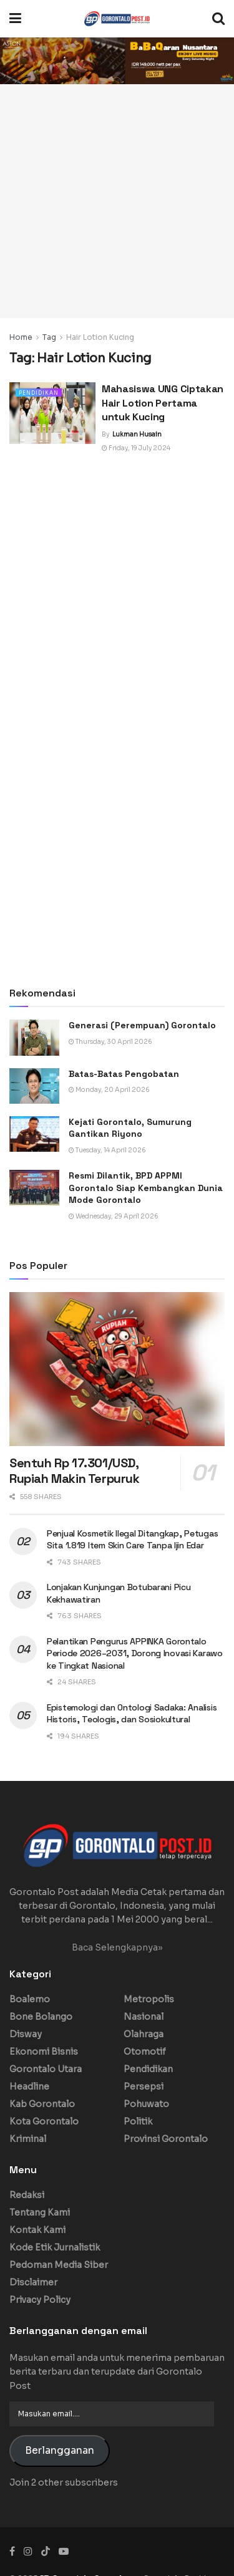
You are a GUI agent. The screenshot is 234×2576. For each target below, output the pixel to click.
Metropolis (149, 1999)
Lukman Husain (137, 434)
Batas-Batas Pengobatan (124, 1073)
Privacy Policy (40, 2299)
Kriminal (27, 2138)
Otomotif (145, 2051)
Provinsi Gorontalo (166, 2138)
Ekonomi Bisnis (43, 2051)
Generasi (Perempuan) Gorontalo (142, 1025)
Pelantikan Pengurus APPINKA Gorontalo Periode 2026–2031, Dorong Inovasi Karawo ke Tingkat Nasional (135, 1653)
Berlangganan (59, 2450)
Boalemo (29, 1999)
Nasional (143, 2016)
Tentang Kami (39, 2212)
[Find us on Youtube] (64, 2551)
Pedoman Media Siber (58, 2264)
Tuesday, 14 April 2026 (107, 1150)
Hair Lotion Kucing (100, 337)
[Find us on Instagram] (28, 2551)
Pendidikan (39, 393)
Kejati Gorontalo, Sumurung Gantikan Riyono (130, 1128)
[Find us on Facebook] (12, 2551)
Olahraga (143, 2034)
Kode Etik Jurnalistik (54, 2247)
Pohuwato (146, 2104)
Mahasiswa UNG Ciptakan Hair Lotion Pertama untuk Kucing (162, 402)
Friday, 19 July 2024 (136, 448)
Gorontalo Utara (45, 2069)
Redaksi (26, 2195)
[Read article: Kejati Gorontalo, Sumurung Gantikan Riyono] (34, 1134)
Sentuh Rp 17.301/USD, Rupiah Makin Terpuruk (74, 1471)
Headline (29, 2086)
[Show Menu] (15, 18)
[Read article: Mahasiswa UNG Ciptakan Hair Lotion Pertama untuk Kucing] (52, 413)
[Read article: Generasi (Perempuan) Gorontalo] (34, 1037)
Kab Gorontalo (42, 2104)
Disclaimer (33, 2282)
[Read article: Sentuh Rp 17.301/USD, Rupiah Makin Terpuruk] (117, 1369)
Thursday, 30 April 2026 (110, 1042)
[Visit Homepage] (116, 18)
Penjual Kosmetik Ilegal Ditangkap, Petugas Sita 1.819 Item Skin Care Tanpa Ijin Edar (132, 1539)
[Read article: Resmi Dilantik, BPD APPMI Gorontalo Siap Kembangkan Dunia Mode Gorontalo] (34, 1187)
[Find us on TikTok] (45, 2552)
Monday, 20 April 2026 (109, 1090)
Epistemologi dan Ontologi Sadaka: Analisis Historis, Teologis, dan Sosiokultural (132, 1713)
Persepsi (143, 2086)
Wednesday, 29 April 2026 (113, 1216)
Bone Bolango (40, 2016)
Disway (25, 2034)
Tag (49, 337)
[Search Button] (218, 18)
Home (20, 337)
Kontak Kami (37, 2230)
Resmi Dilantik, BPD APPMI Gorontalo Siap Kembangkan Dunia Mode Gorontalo (146, 1187)
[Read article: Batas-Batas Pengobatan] (34, 1086)
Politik (138, 2121)
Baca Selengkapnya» (117, 1947)
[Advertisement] (117, 201)
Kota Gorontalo (44, 2121)
